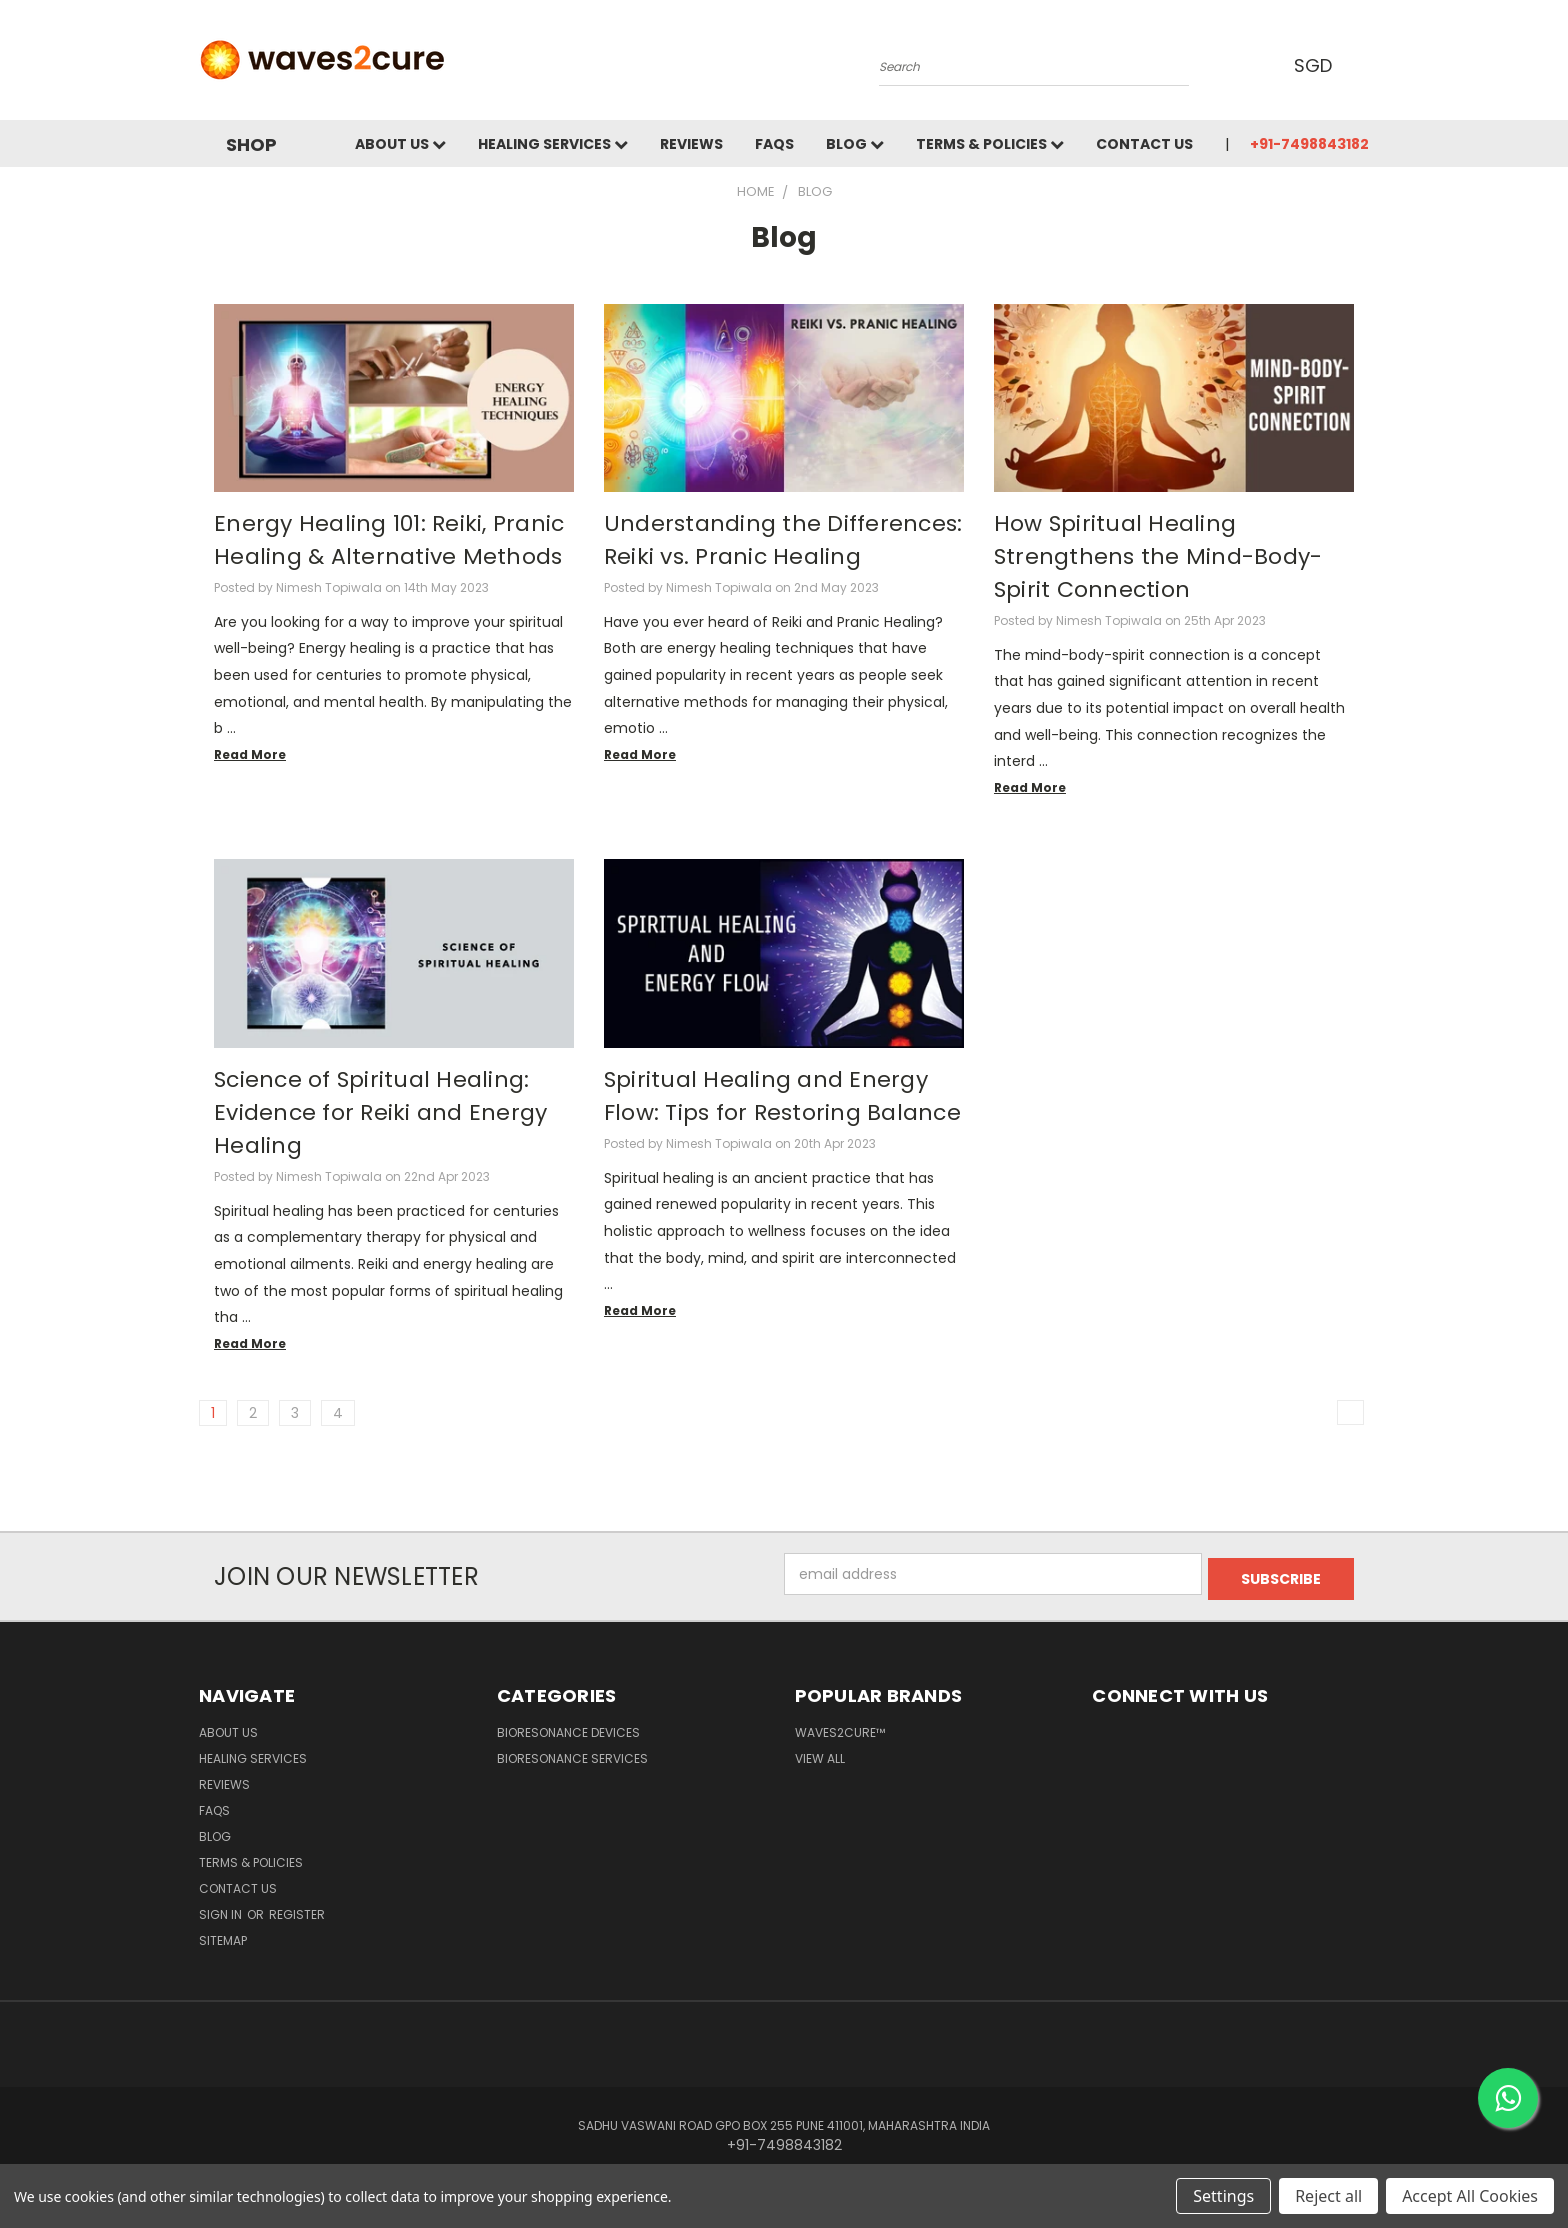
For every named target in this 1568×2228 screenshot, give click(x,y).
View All (820, 1753)
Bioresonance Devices (568, 1727)
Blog (855, 144)
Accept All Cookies (1470, 2196)
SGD (1314, 65)
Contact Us (1144, 144)
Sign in (222, 1909)
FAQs (774, 144)
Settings (1223, 2196)
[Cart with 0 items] (1364, 65)
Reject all (1328, 2196)
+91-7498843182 (1309, 144)
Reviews (691, 144)
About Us (400, 144)
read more (250, 754)
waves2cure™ (840, 1727)
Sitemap (223, 1935)
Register (297, 1909)
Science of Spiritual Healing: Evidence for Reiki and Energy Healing (380, 1112)
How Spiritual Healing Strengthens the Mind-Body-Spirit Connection (1158, 556)
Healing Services (553, 144)
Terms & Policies (990, 144)
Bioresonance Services (572, 1753)
